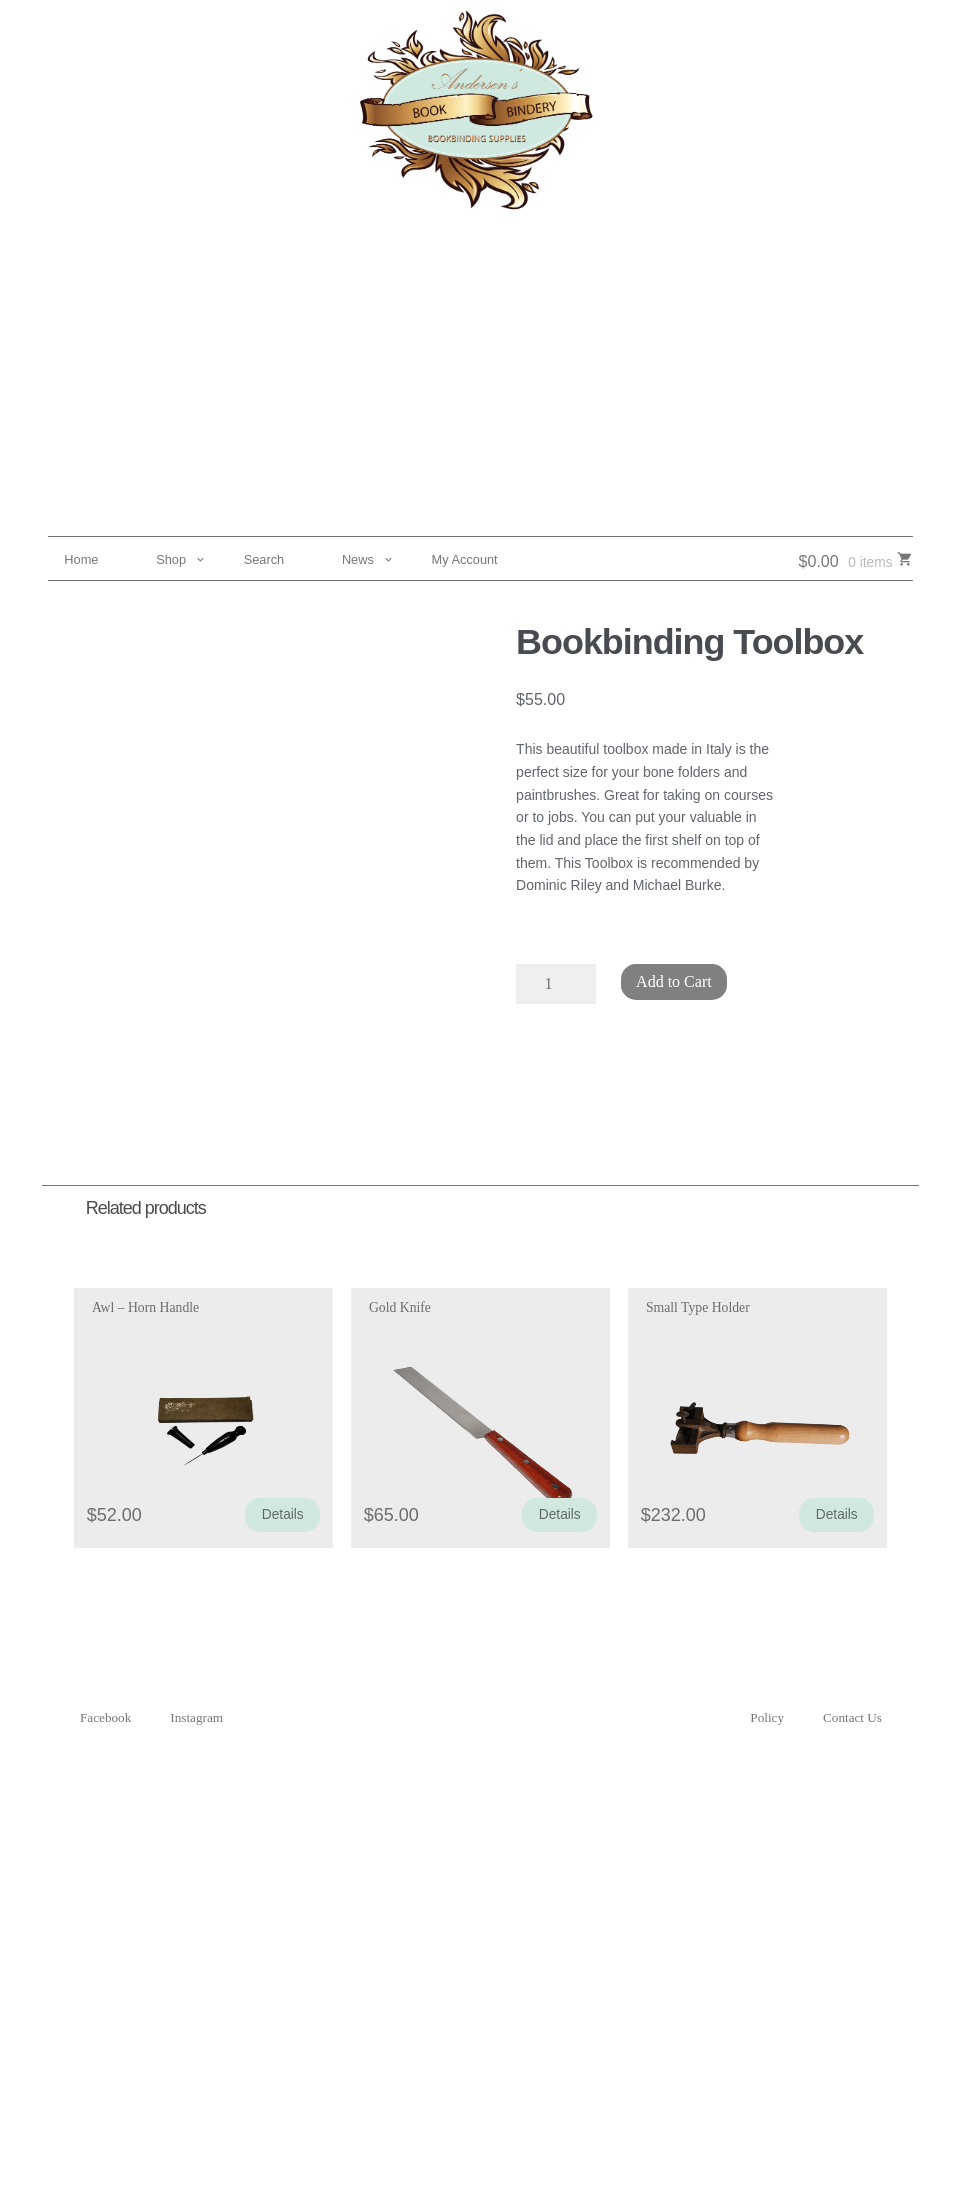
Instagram (196, 1717)
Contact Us (852, 1717)
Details (283, 1514)
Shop (171, 559)
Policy (767, 1717)
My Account (465, 559)
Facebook (105, 1717)
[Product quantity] (556, 984)
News (358, 559)
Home (81, 559)
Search (264, 559)
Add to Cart (674, 981)
